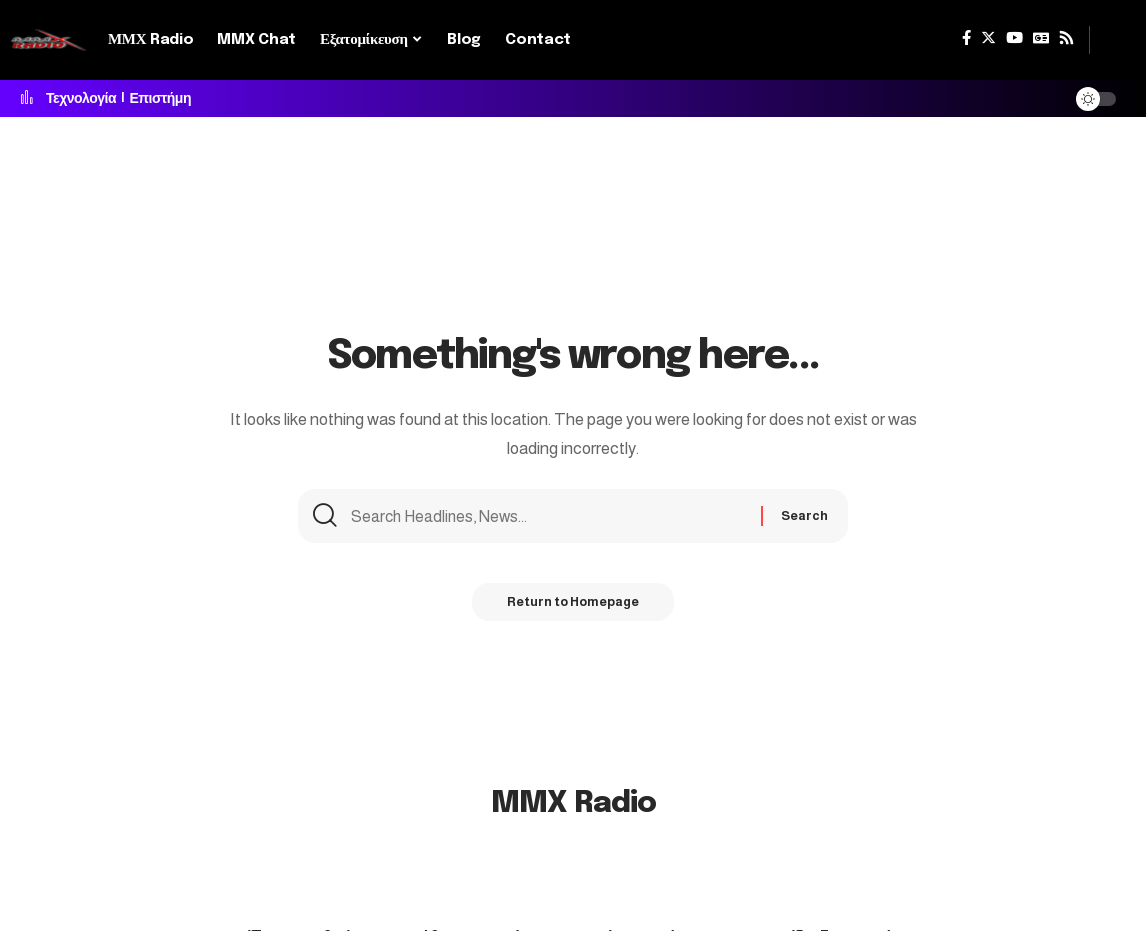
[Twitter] (988, 38)
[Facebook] (966, 38)
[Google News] (1041, 38)
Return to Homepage (573, 606)
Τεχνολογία (81, 99)
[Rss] (1066, 38)
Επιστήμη (160, 99)
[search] (1113, 40)
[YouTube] (1014, 38)
